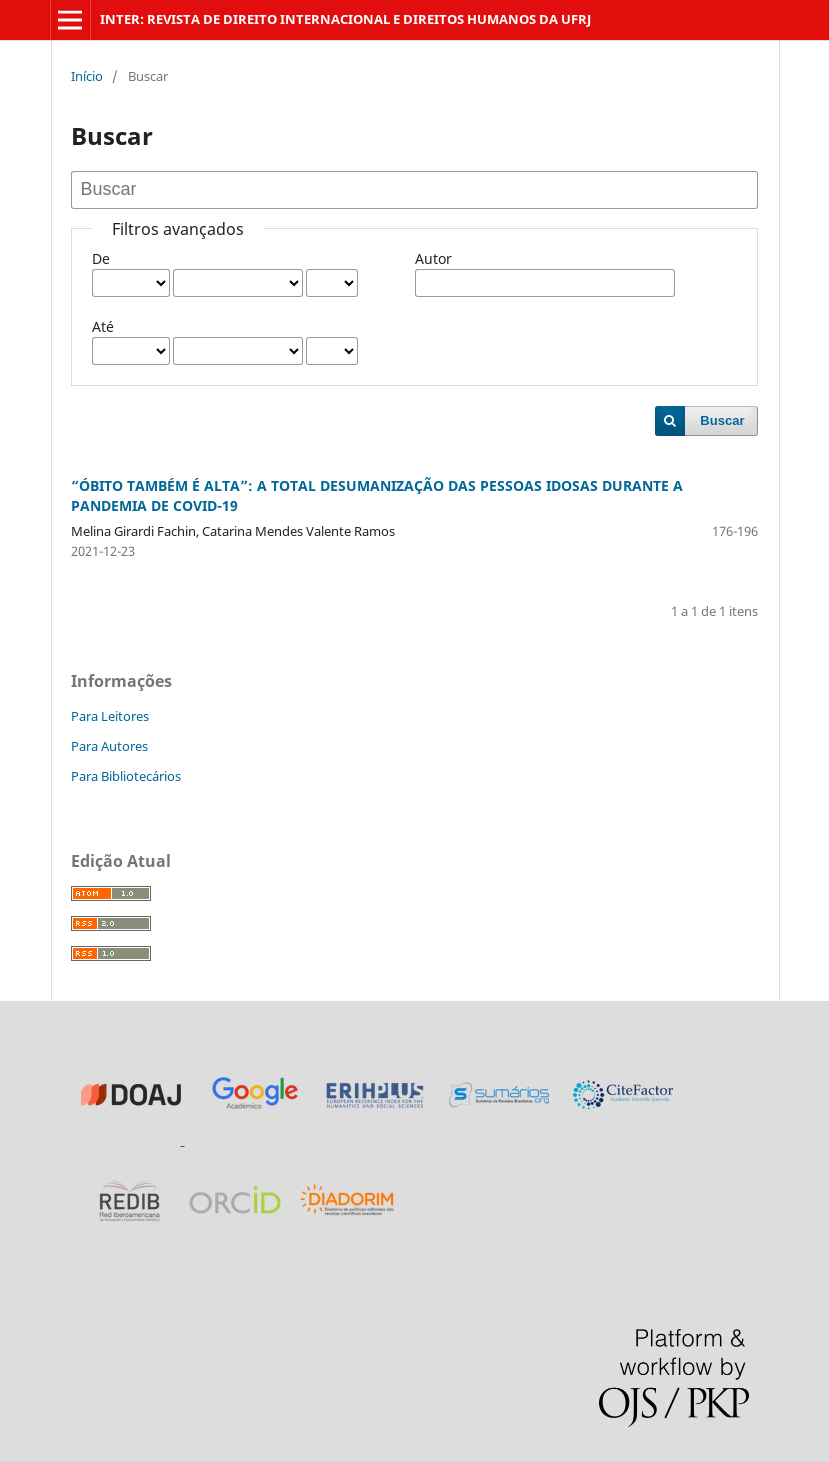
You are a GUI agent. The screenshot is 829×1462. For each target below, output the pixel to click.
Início (87, 76)
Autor (433, 258)
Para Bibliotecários (126, 776)
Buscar (722, 420)
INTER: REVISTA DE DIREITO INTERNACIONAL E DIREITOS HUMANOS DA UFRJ (345, 19)
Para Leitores (110, 716)
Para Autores (109, 746)
